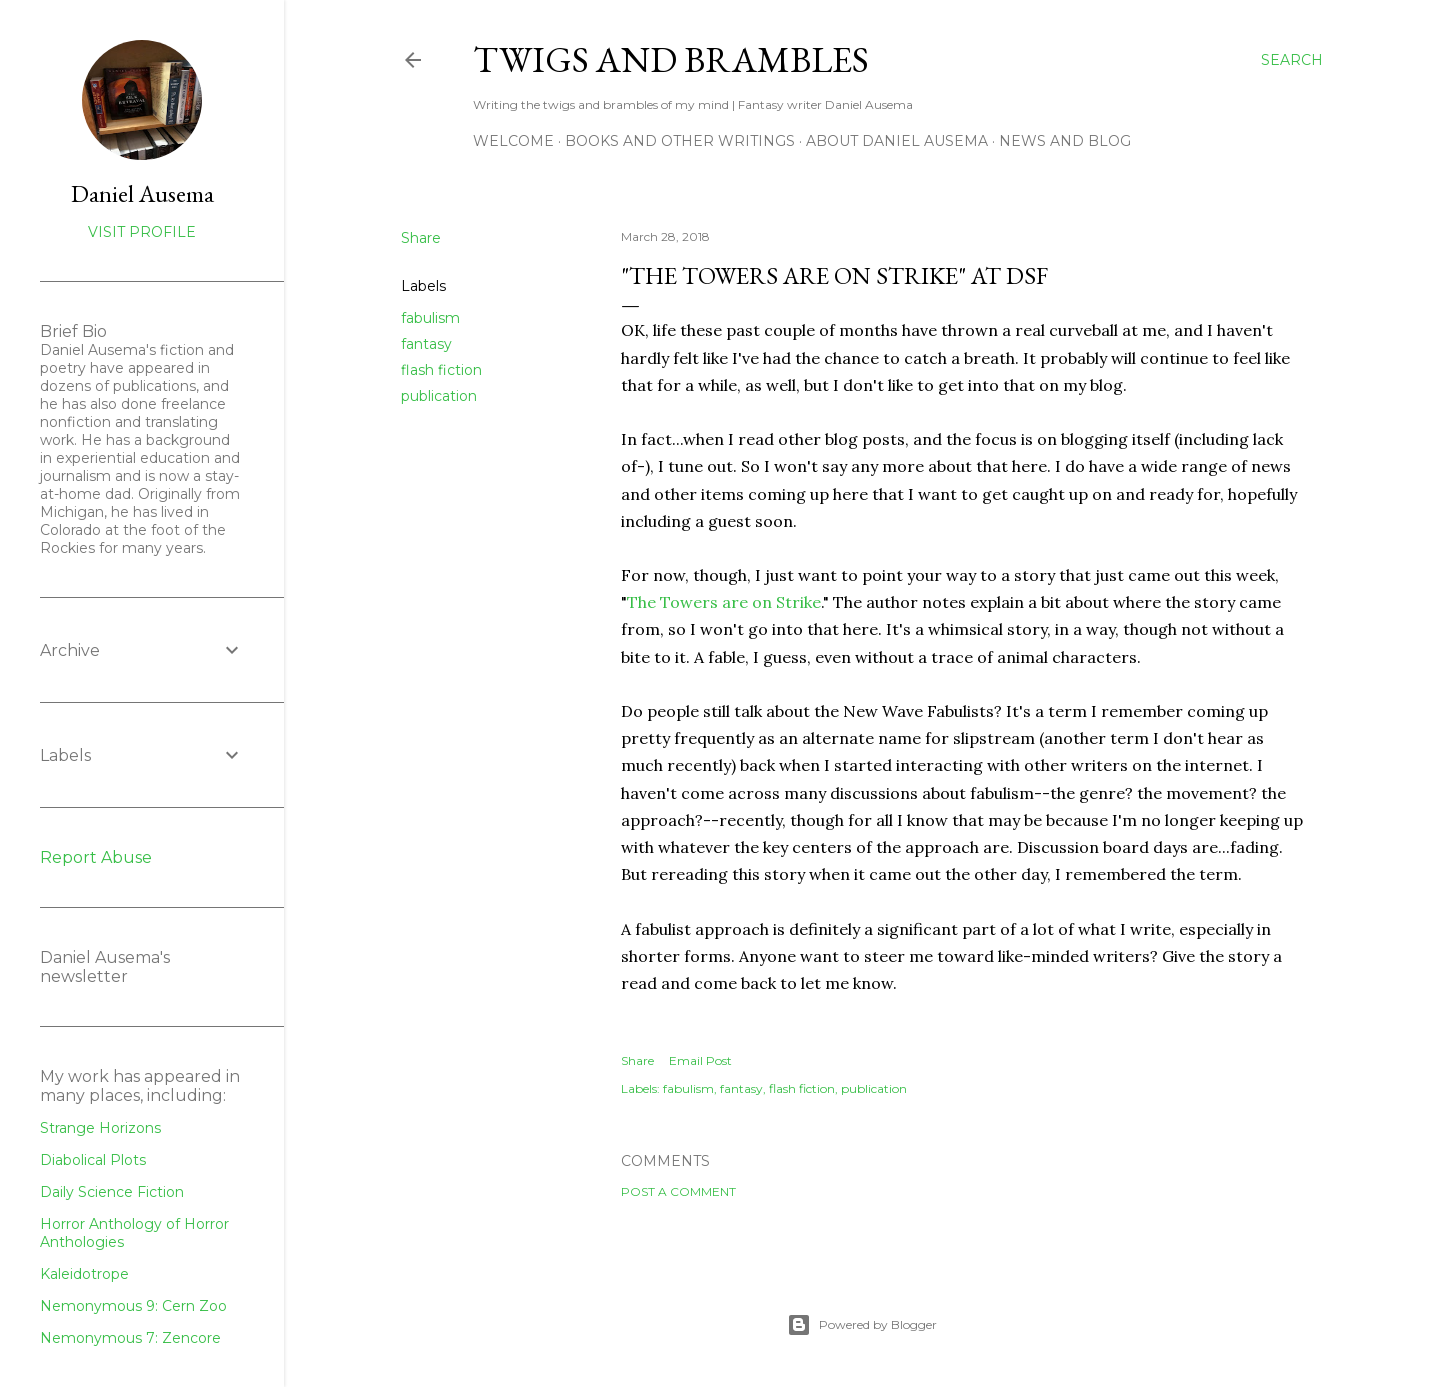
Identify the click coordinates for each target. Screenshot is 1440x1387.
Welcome (513, 141)
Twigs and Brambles (671, 59)
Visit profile (142, 232)
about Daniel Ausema (897, 141)
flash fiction (441, 370)
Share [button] (421, 238)
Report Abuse (96, 857)
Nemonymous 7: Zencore (130, 1338)
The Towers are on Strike (724, 602)
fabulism (430, 318)
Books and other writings (680, 141)
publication (439, 396)
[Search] (1292, 60)
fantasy (426, 344)
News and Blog (1065, 141)
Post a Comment (678, 1191)
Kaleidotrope (84, 1274)
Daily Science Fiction (112, 1192)
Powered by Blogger (862, 1325)
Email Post (700, 1060)
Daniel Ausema (142, 193)
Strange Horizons (100, 1128)
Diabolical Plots (93, 1160)
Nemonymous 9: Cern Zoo (133, 1306)
